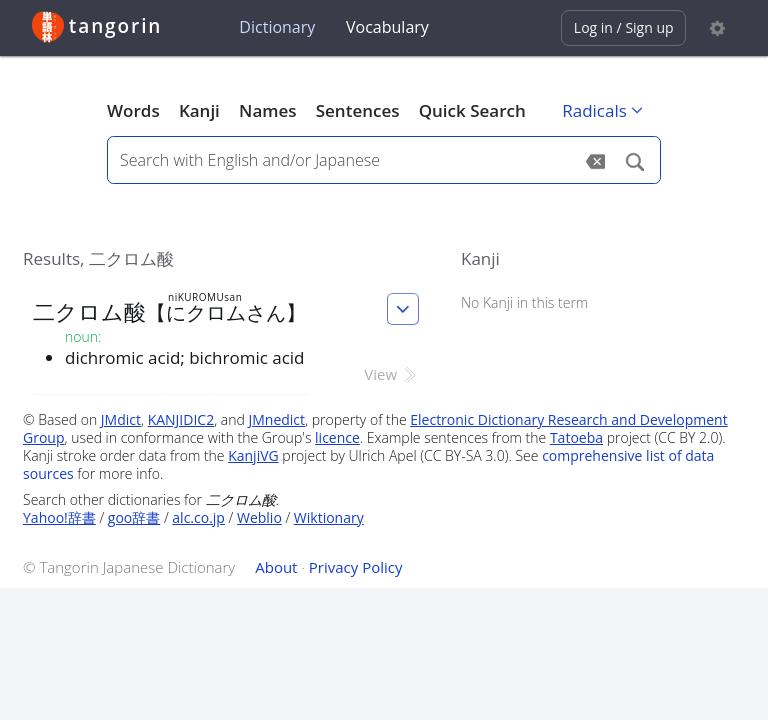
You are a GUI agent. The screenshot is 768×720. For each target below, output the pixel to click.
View (391, 374)
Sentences (358, 110)
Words (133, 110)
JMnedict (276, 419)
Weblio (259, 517)
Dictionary (277, 27)
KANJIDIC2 (181, 419)
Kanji (199, 110)
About (276, 567)
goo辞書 (134, 517)
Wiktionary (329, 517)
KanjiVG (253, 455)
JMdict (121, 419)
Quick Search (472, 110)
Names (267, 110)
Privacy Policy (356, 567)
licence (337, 437)
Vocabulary (387, 27)
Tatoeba (576, 437)
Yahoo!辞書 (59, 517)
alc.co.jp (198, 517)
